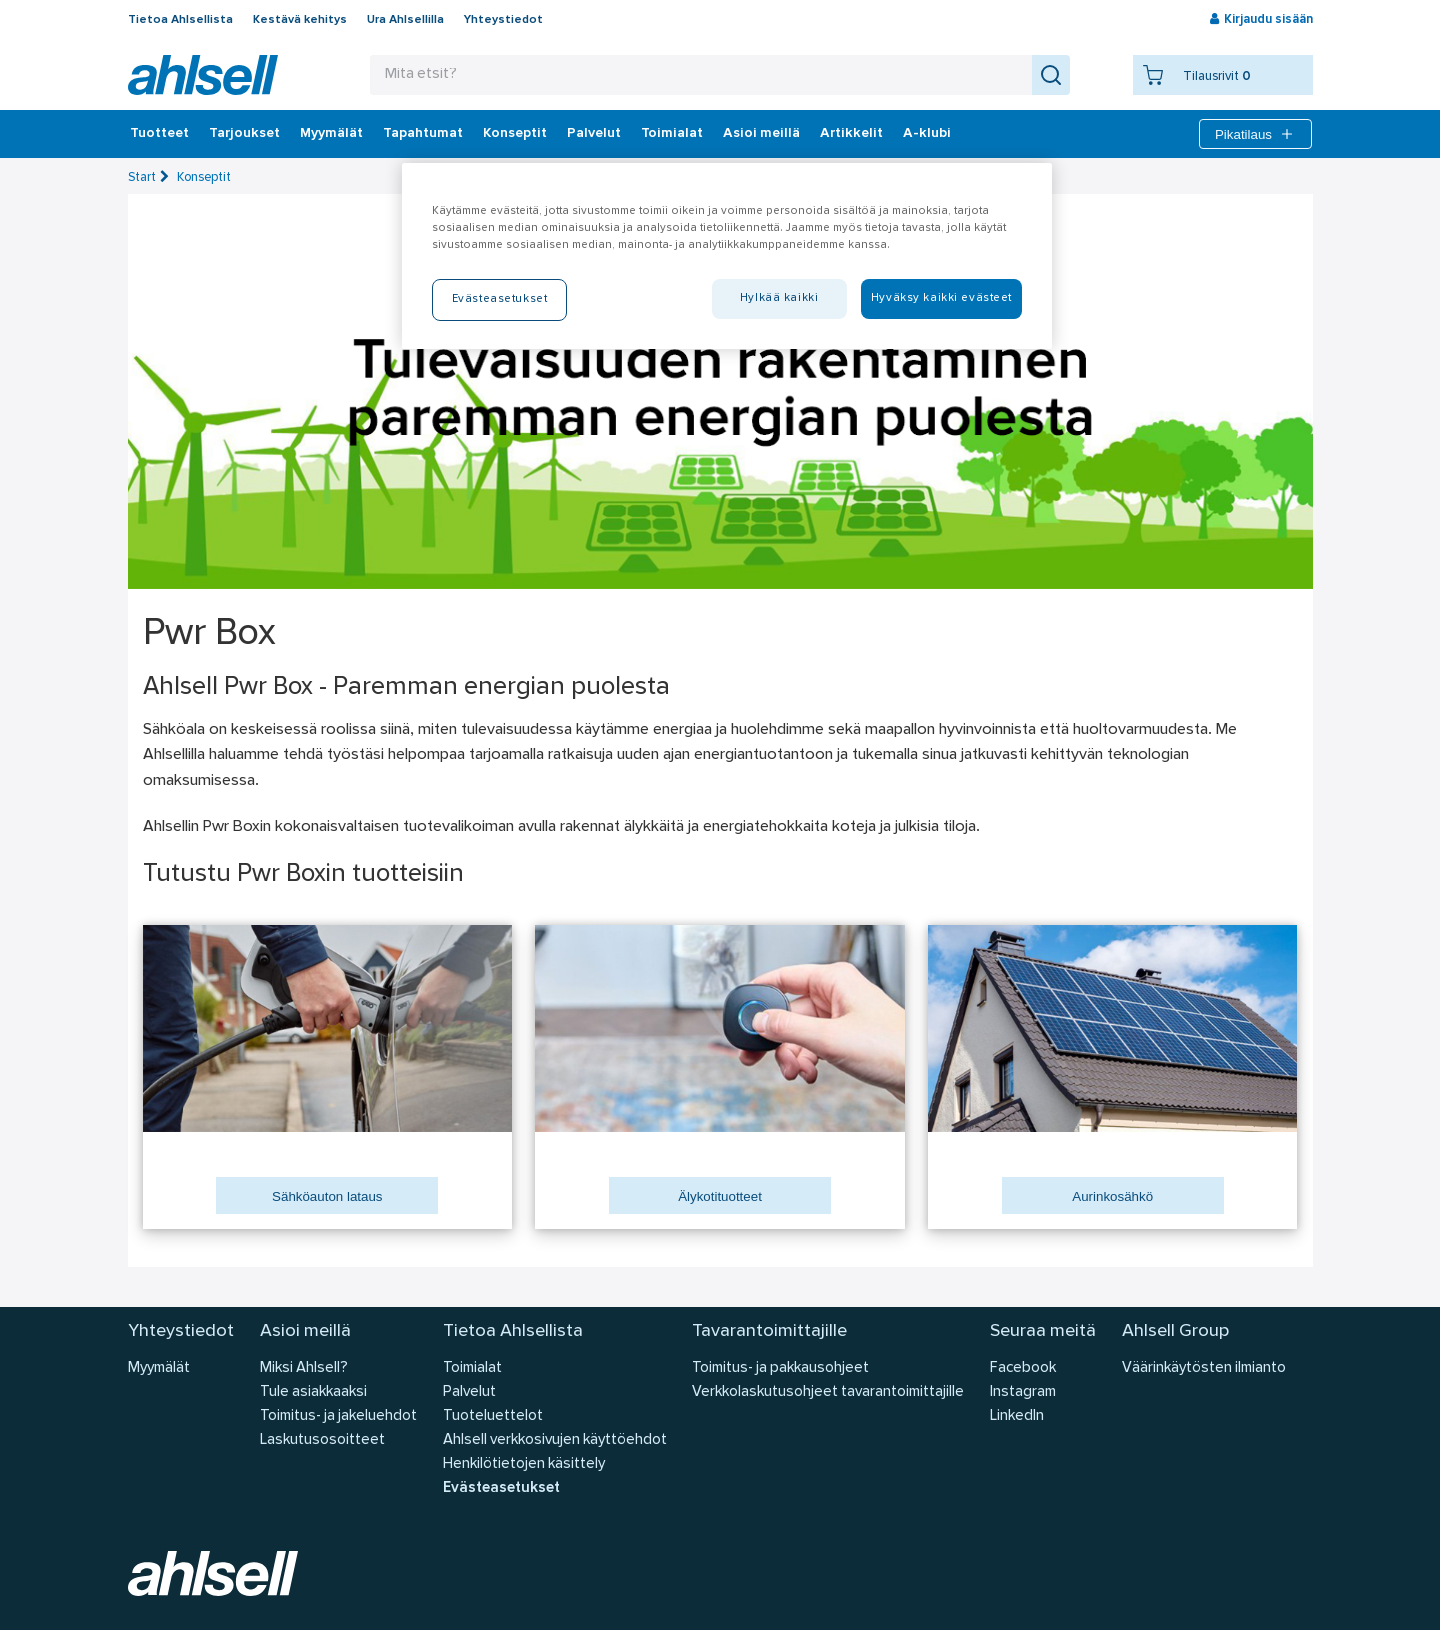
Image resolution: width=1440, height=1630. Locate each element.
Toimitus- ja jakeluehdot (338, 1416)
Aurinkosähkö (1112, 1196)
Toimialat (672, 134)
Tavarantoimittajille (769, 1331)
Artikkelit (851, 134)
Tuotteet (159, 134)
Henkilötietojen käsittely (524, 1464)
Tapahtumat (423, 134)
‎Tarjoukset (244, 134)
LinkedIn (1017, 1416)
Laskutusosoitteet (322, 1440)
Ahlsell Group (1175, 1331)
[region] (727, 256)
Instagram (1023, 1392)
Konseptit (515, 134)
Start (142, 177)
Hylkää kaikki (779, 298)
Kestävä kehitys (300, 20)
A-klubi (927, 134)
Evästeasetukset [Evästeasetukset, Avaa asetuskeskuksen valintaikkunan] (500, 299)
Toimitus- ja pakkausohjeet (780, 1368)
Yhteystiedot (503, 20)
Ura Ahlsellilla (405, 20)
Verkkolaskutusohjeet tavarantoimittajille (828, 1392)
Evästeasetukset (501, 1488)
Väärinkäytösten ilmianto (1204, 1368)
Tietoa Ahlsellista (180, 20)
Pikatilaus (1255, 134)
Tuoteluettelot (493, 1416)
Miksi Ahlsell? (304, 1368)
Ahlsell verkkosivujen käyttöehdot (555, 1440)
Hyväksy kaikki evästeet (941, 298)
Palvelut (594, 134)
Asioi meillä (761, 134)
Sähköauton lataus (327, 1196)
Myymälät (331, 134)
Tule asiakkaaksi (313, 1392)
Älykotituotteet (720, 1196)
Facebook (1023, 1368)
